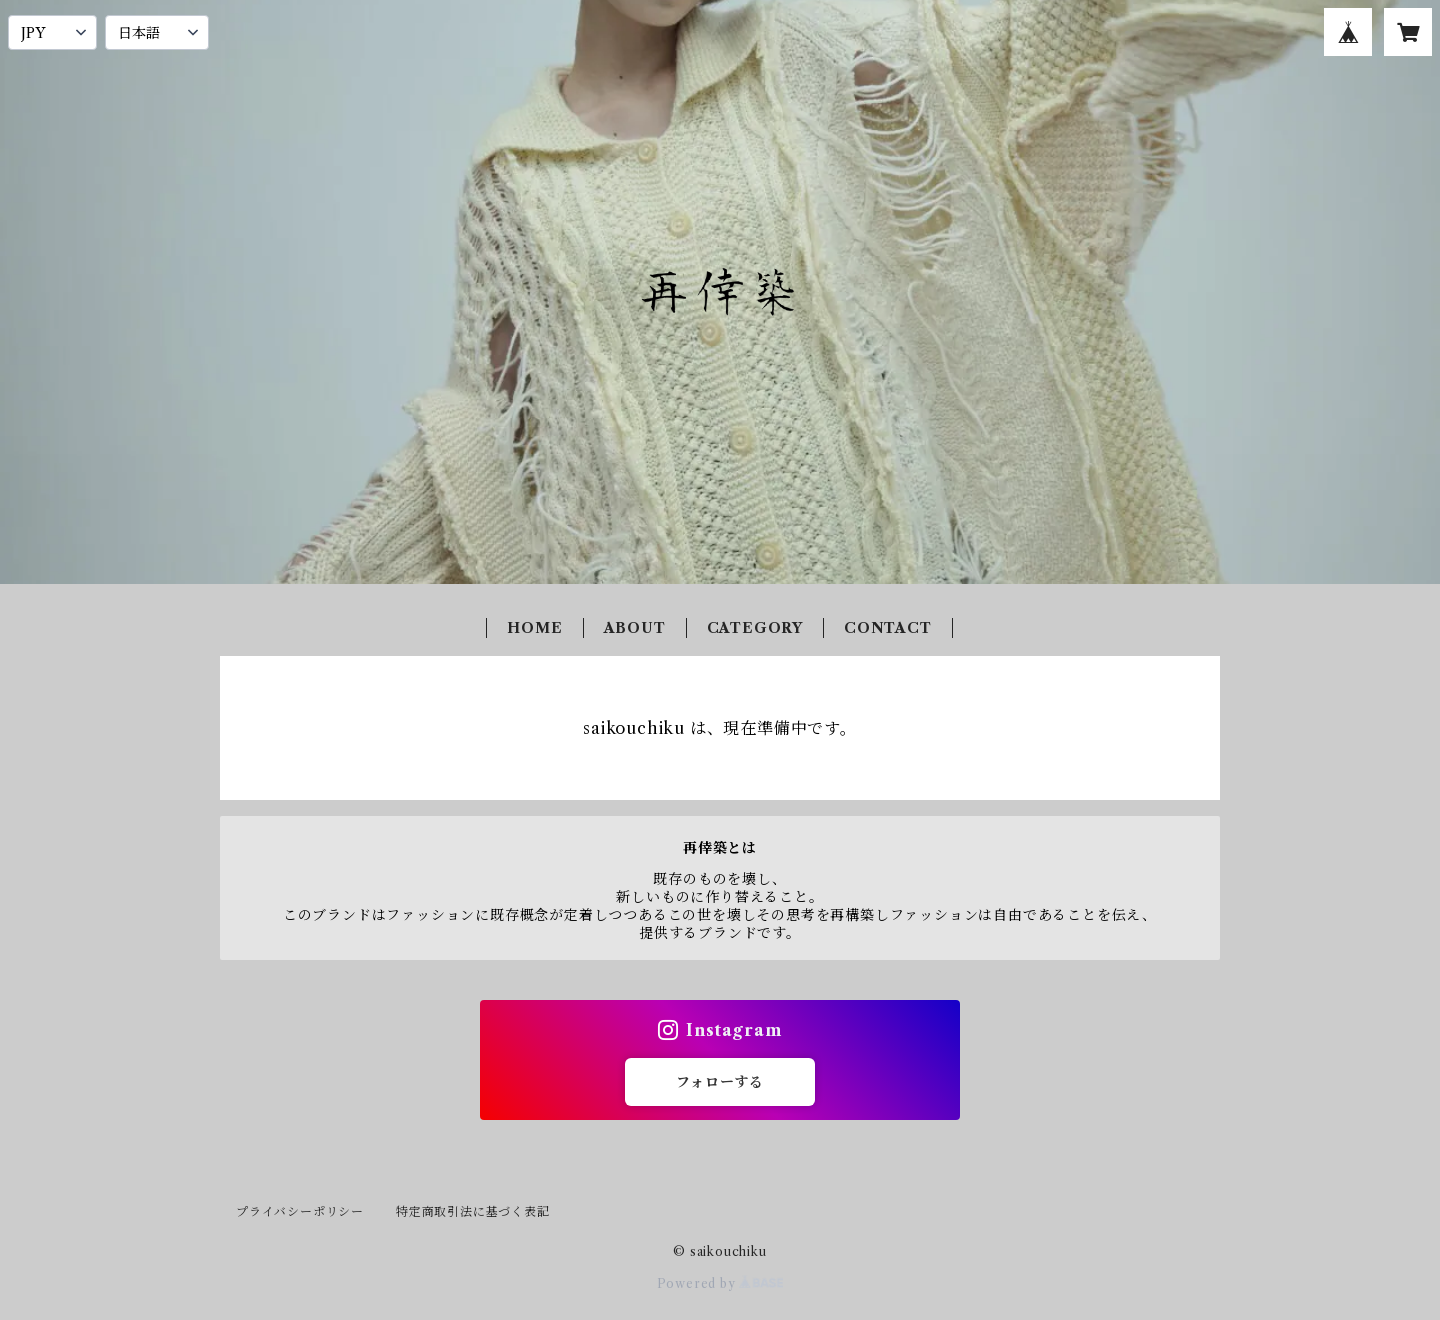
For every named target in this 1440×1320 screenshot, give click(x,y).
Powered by (720, 1283)
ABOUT (635, 628)
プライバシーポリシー (300, 1211)
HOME (534, 628)
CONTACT (888, 628)
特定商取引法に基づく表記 (473, 1211)
